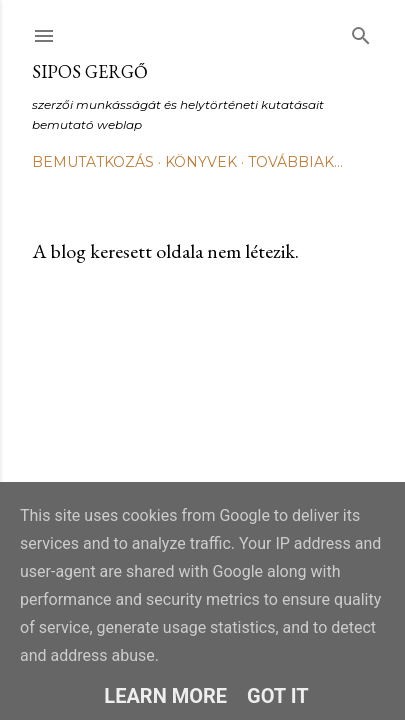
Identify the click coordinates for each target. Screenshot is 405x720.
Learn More (165, 696)
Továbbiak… (295, 162)
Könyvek (201, 162)
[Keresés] (361, 31)
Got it (278, 696)
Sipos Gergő (90, 71)
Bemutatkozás (93, 162)
